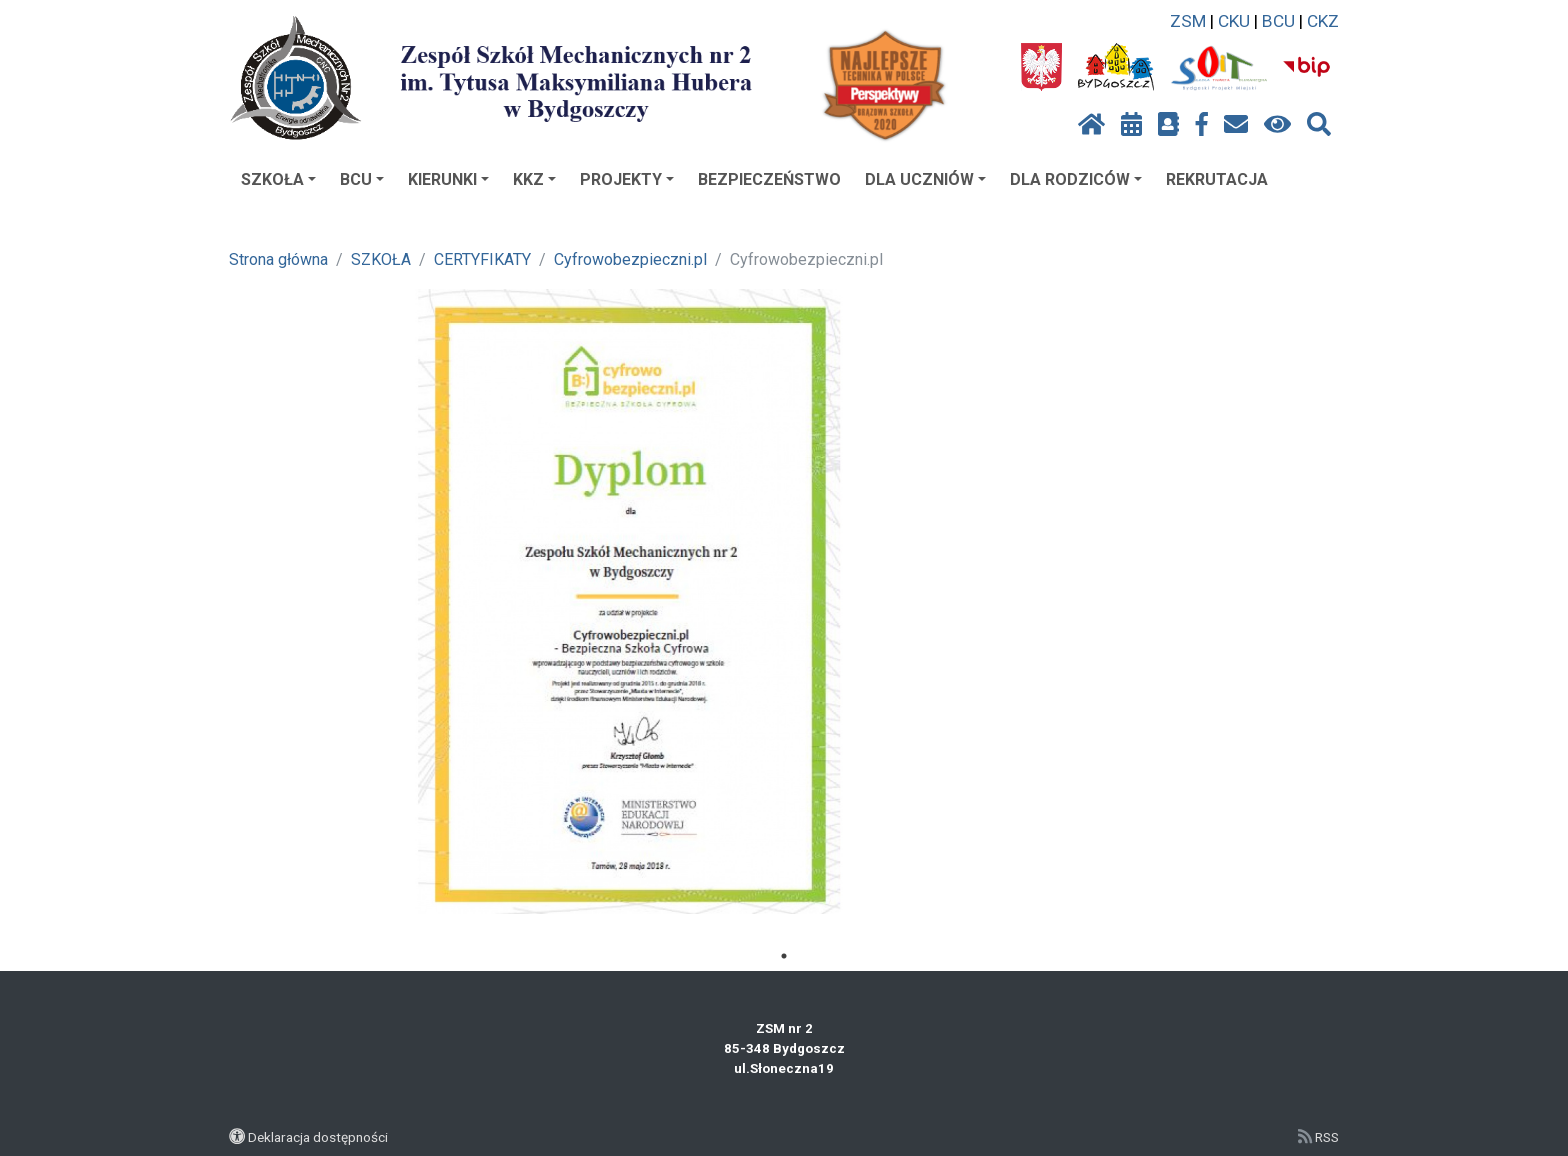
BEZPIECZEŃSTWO (769, 179)
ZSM (1188, 21)
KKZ (534, 179)
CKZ (1323, 21)
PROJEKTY (627, 179)
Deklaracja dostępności (318, 1137)
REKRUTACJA (1217, 179)
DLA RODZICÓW (1076, 179)
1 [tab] (784, 956)
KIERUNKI (448, 179)
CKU (1234, 21)
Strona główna (278, 259)
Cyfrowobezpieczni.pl (630, 259)
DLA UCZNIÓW (925, 179)
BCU (1278, 21)
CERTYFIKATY (482, 259)
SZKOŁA (278, 179)
